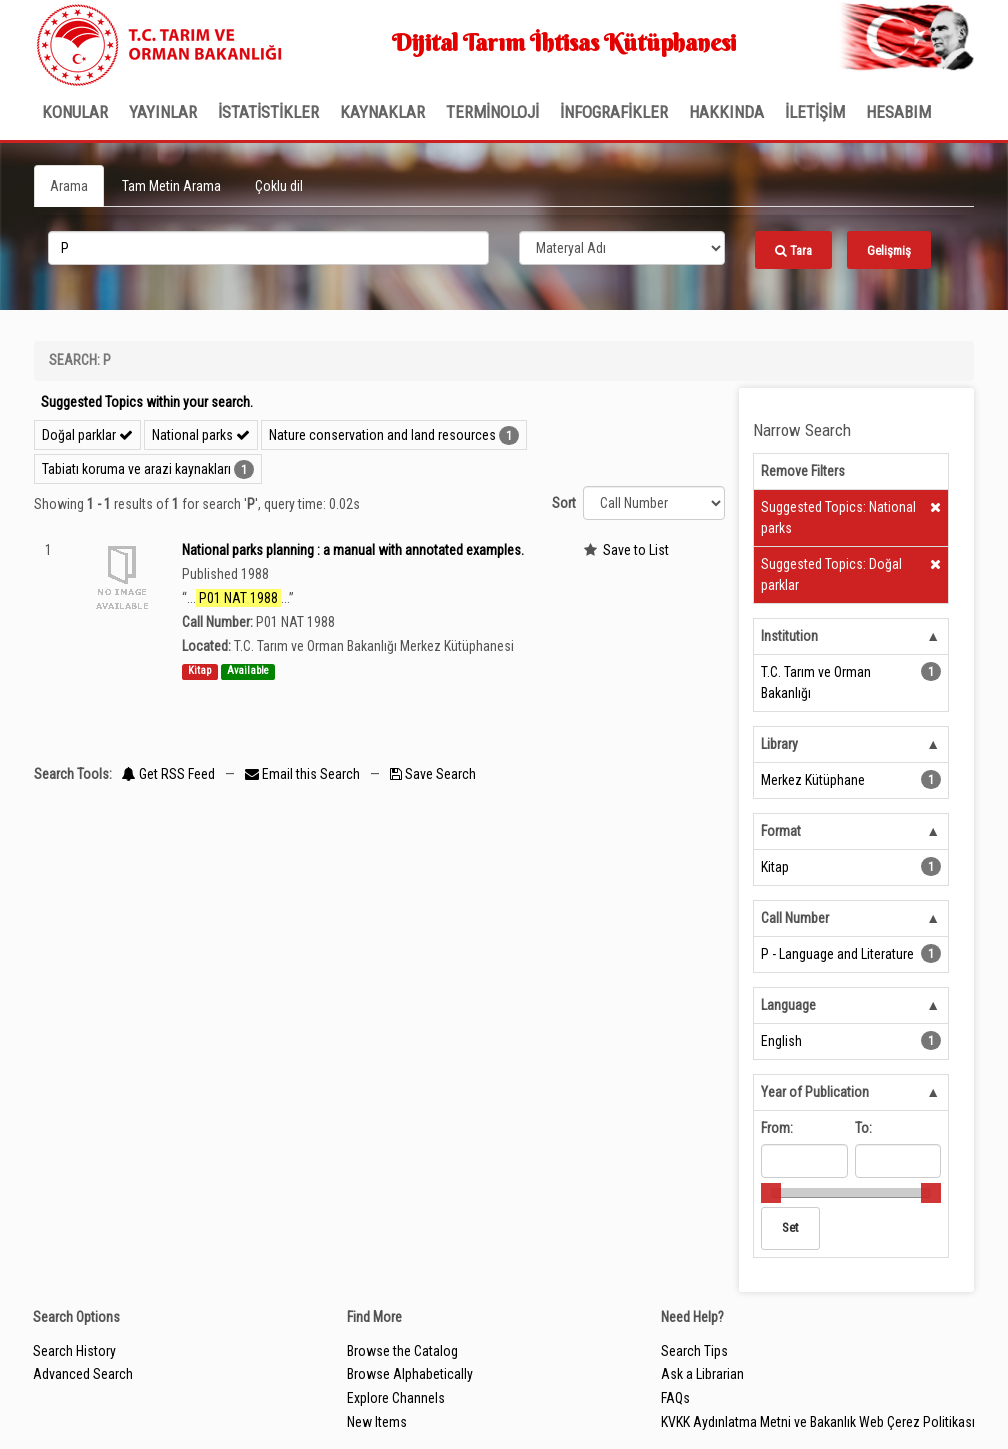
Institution (789, 636)
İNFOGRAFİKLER (614, 112)
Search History (74, 1351)
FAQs (675, 1398)
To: (863, 1128)
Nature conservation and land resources (382, 435)
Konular (75, 112)
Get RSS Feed (168, 774)
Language (788, 1005)
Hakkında (726, 112)
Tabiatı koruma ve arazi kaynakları (136, 469)
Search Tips (694, 1351)
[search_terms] (268, 248)
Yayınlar (163, 112)
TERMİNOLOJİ (492, 112)
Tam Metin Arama (171, 186)
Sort (564, 503)
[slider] (771, 1193)
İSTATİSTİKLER (268, 112)
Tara (793, 250)
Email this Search (304, 774)
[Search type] (622, 248)
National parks (201, 435)
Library (779, 744)
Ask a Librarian (702, 1374)
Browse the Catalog (402, 1351)
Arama (69, 186)
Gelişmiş (889, 250)
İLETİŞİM (815, 112)
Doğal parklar (87, 435)
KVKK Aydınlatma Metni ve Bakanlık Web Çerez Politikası (818, 1422)
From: (777, 1128)
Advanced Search (83, 1374)
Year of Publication (815, 1092)
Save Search (433, 774)
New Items (377, 1422)
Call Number (795, 918)
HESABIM (898, 112)
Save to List (636, 550)
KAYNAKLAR (382, 112)
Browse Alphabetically (410, 1374)
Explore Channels (396, 1398)
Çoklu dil (279, 186)
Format (781, 831)
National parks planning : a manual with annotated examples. (353, 550)
